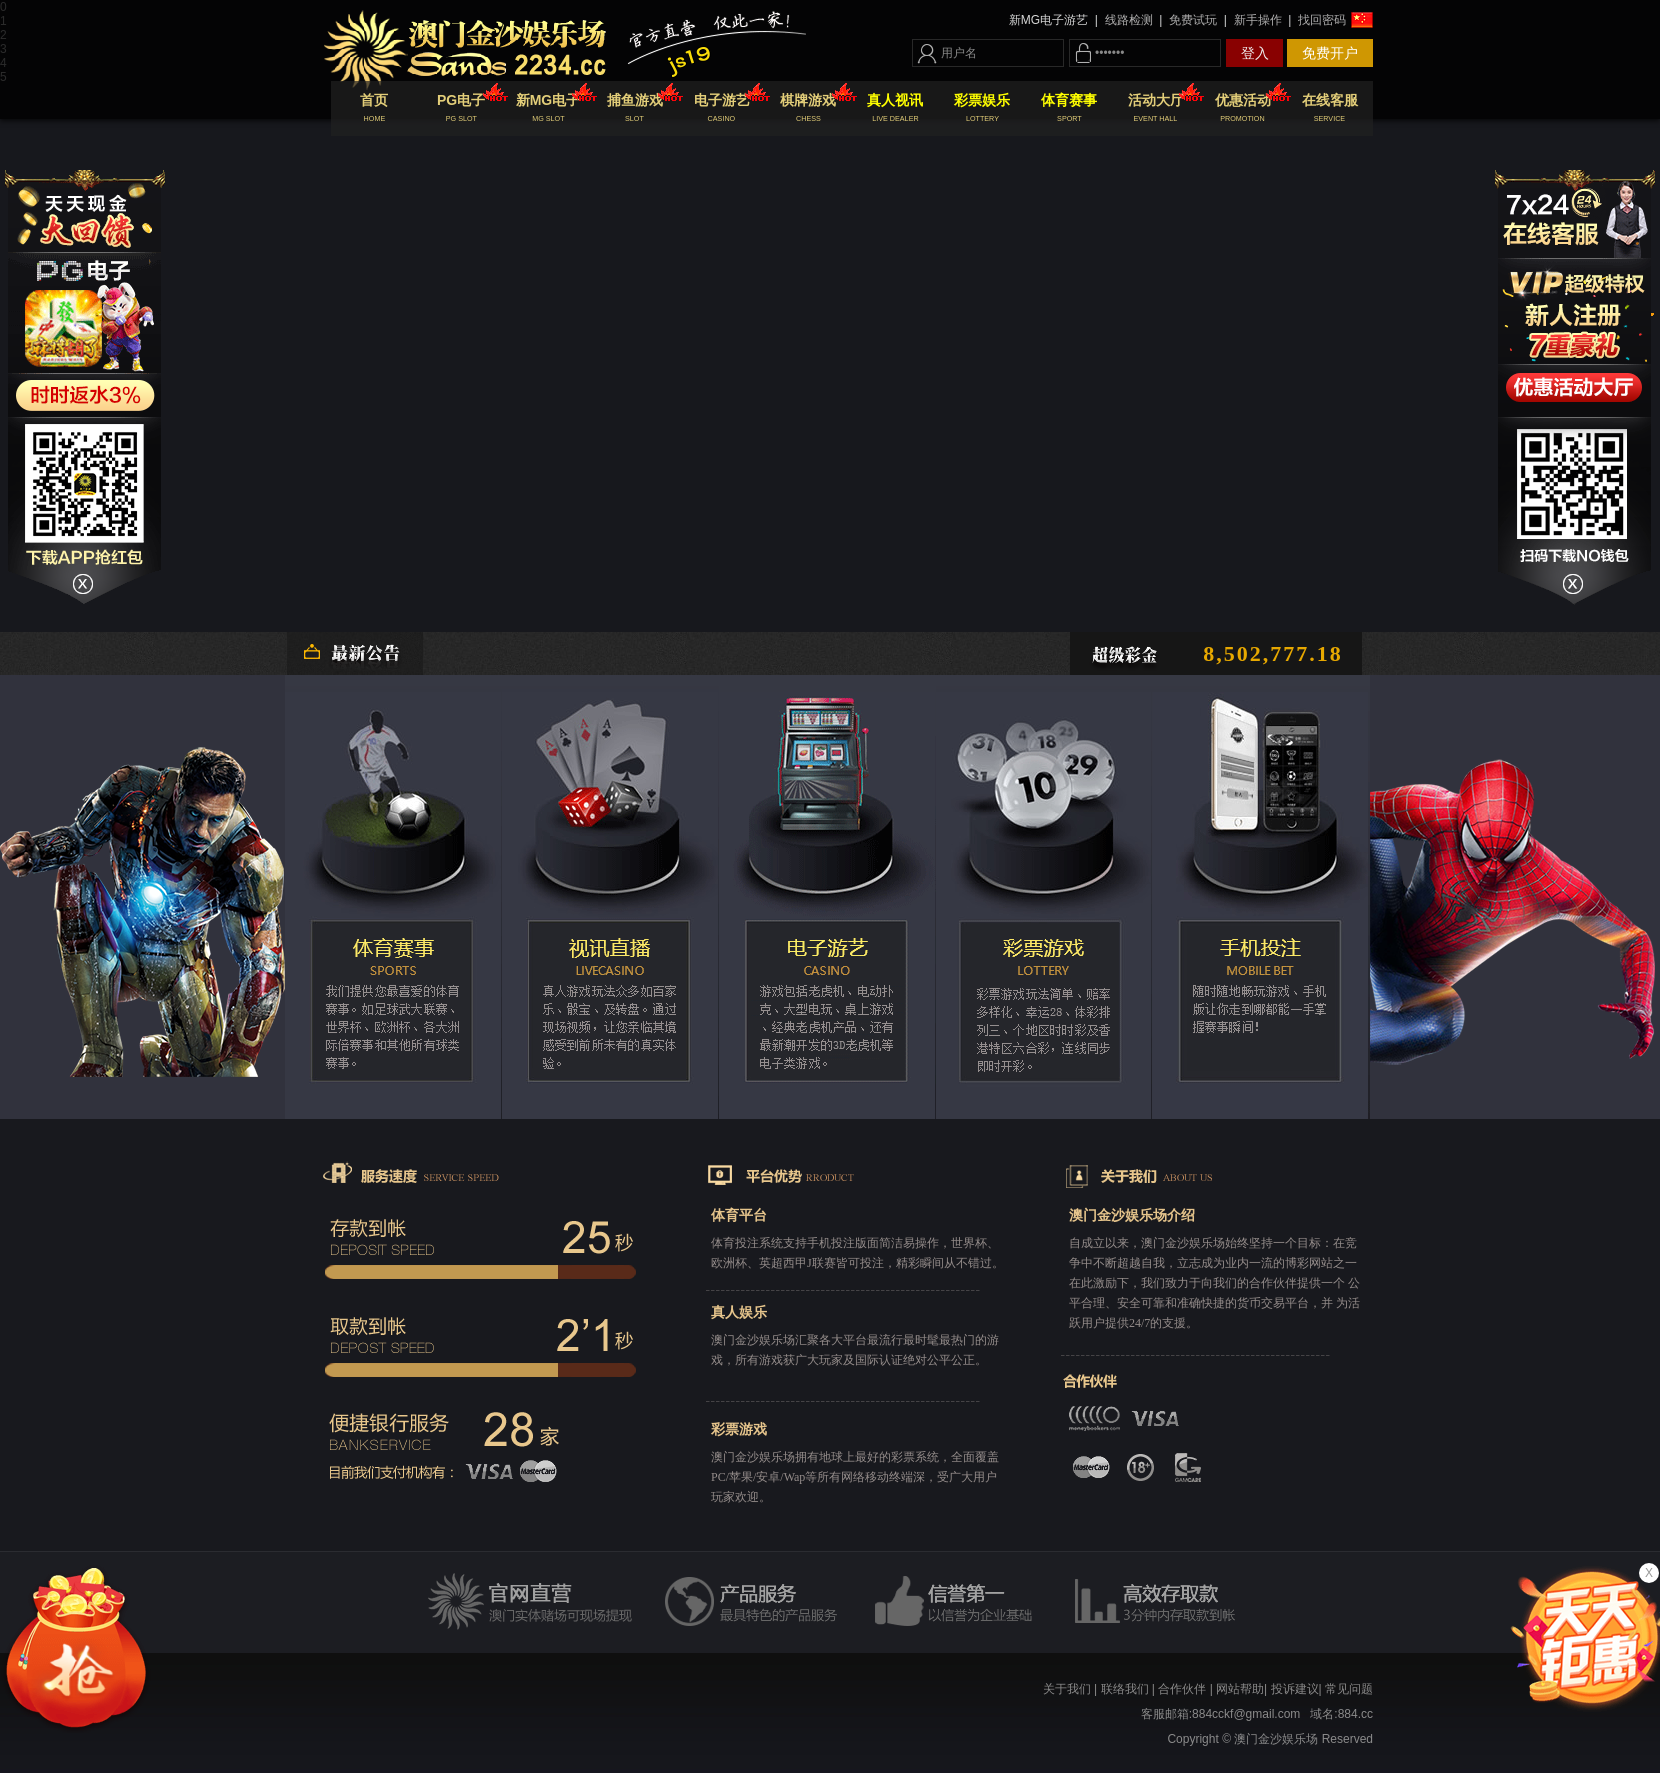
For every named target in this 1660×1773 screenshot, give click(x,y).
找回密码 (1320, 20)
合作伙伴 (1182, 1689)
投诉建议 (1295, 1689)
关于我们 (1067, 1689)
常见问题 (1349, 1689)
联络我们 (1125, 1689)
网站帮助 (1240, 1689)
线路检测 (1128, 20)
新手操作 (1257, 20)
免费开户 (1330, 53)
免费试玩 (1193, 20)
